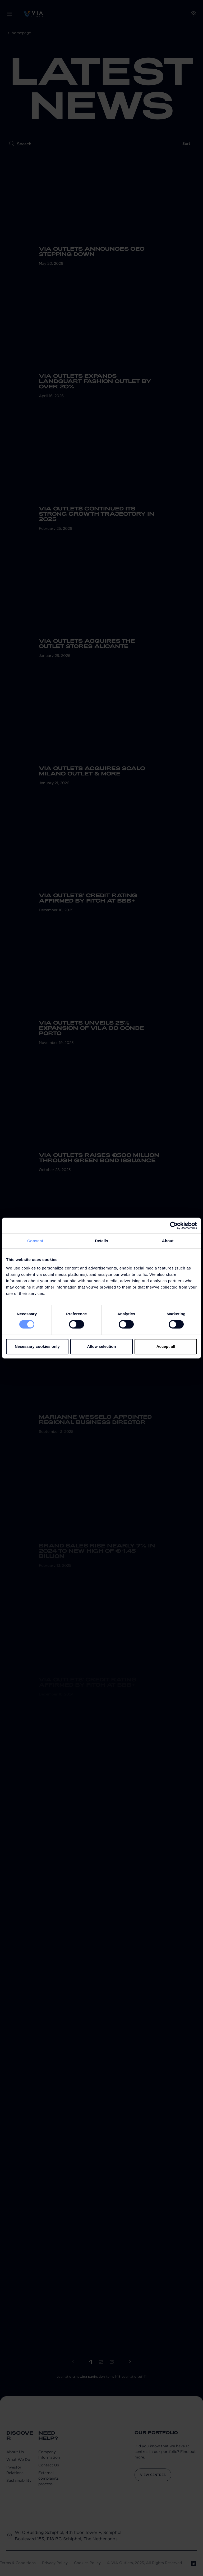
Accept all (165, 1346)
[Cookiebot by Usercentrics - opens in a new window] (174, 1225)
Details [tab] (101, 1240)
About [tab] (168, 1240)
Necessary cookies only (37, 1346)
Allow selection (101, 1346)
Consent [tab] (35, 1240)
